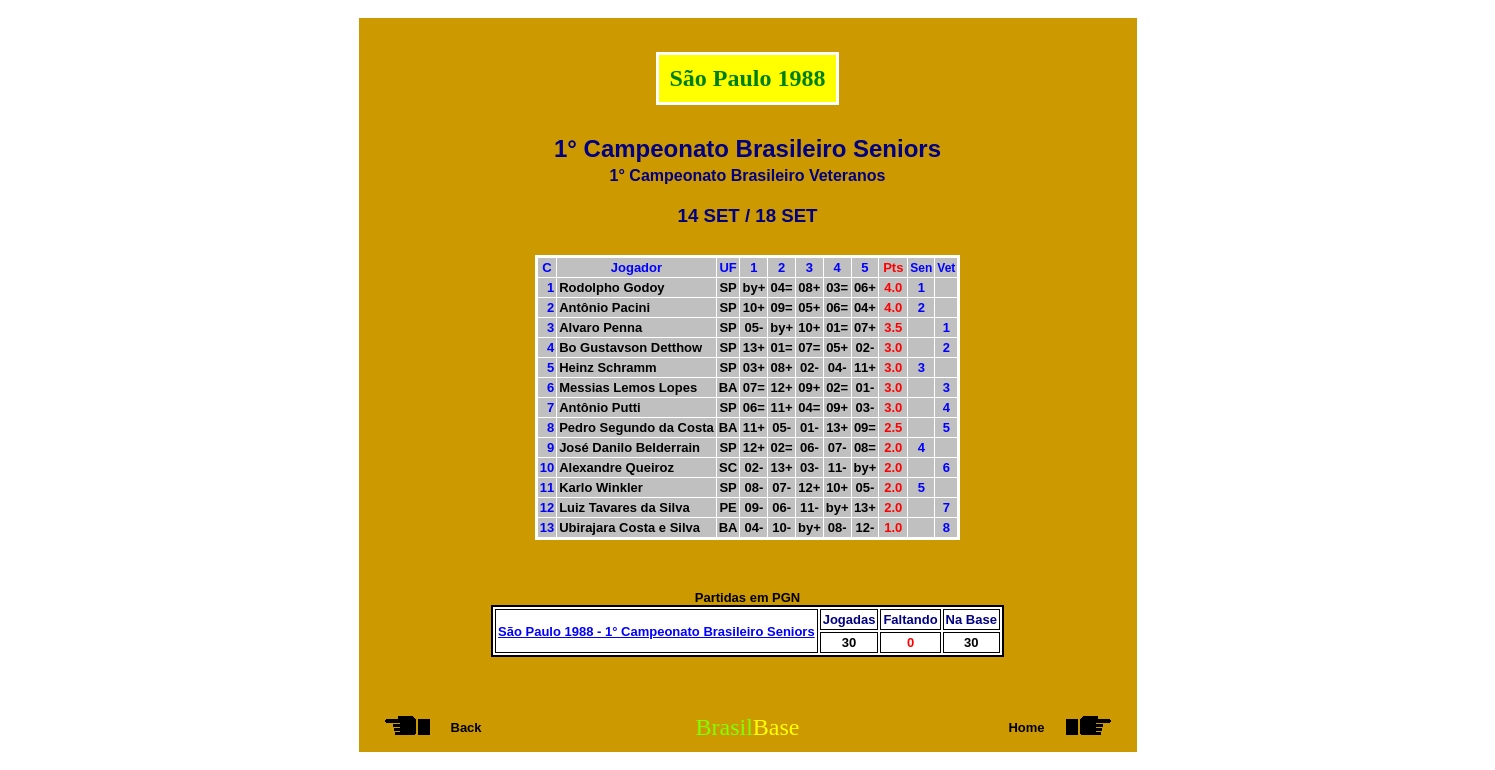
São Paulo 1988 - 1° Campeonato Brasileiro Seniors (656, 631)
